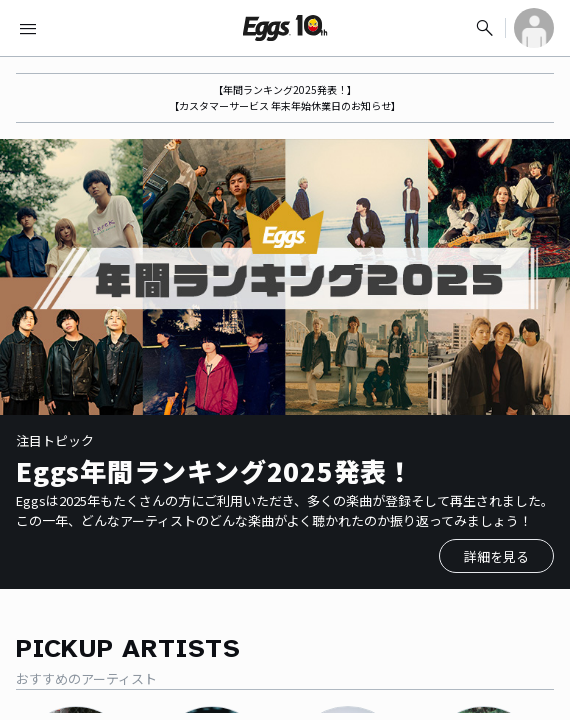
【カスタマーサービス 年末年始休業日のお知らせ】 (285, 105)
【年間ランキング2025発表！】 (285, 89)
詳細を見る (496, 556)
